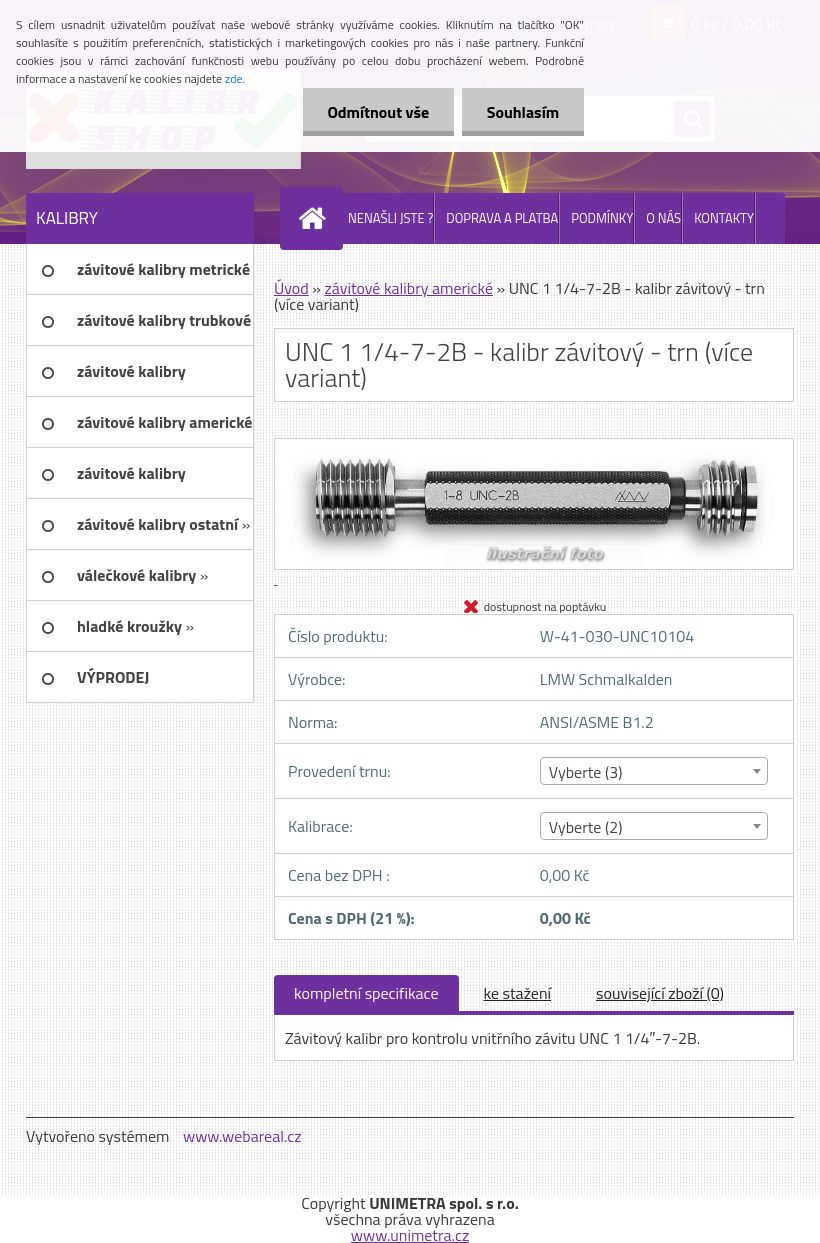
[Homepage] (316, 218)
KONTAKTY (724, 218)
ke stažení (518, 993)
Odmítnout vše (378, 112)
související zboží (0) (660, 993)
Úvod (291, 288)
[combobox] (654, 771)
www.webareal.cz (242, 1136)
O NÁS (663, 218)
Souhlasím (522, 112)
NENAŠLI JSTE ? (390, 218)
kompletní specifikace (366, 993)
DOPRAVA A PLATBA (502, 218)
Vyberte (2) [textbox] (586, 827)
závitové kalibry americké (408, 288)
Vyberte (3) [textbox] (586, 772)
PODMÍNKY (602, 218)
